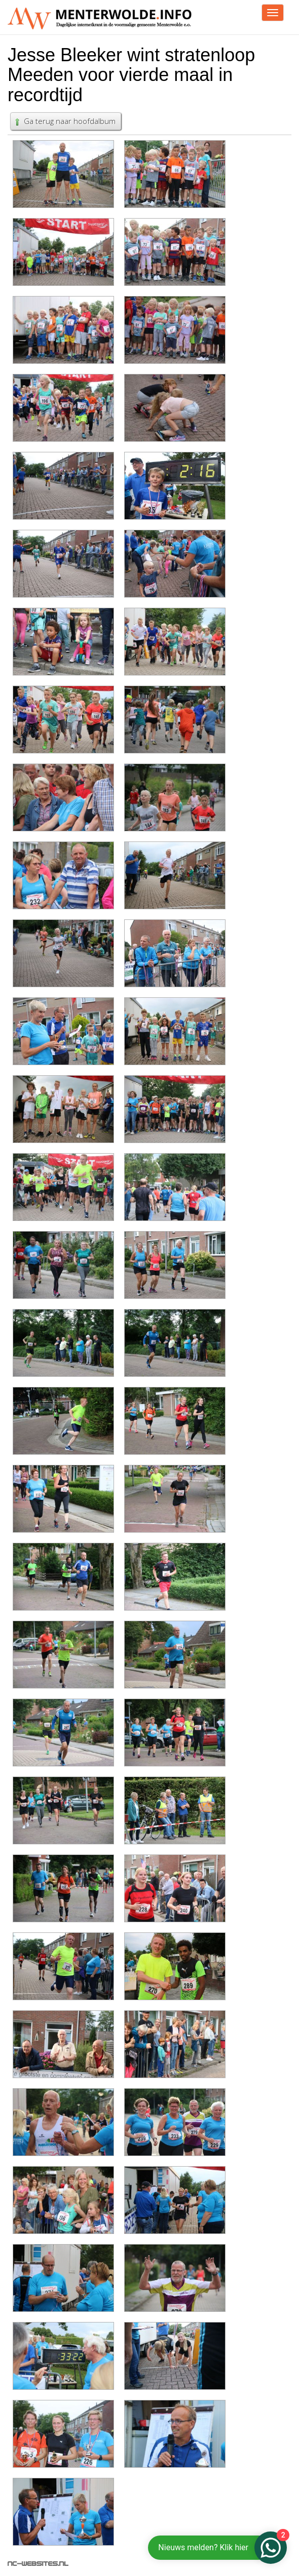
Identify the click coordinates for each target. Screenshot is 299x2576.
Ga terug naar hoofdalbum (64, 121)
